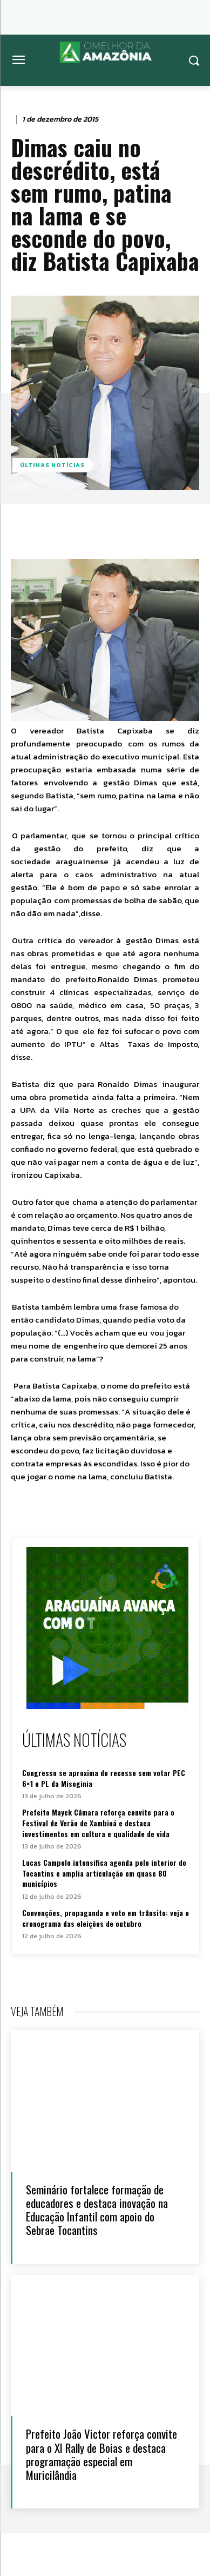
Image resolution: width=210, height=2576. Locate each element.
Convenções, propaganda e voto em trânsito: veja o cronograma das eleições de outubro (105, 1918)
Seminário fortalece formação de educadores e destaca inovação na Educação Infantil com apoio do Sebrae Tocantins (97, 2210)
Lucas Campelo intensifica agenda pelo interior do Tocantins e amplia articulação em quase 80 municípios (104, 1873)
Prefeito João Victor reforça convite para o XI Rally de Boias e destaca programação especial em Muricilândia (101, 2454)
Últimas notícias (52, 465)
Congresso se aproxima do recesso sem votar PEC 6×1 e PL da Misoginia (103, 1778)
